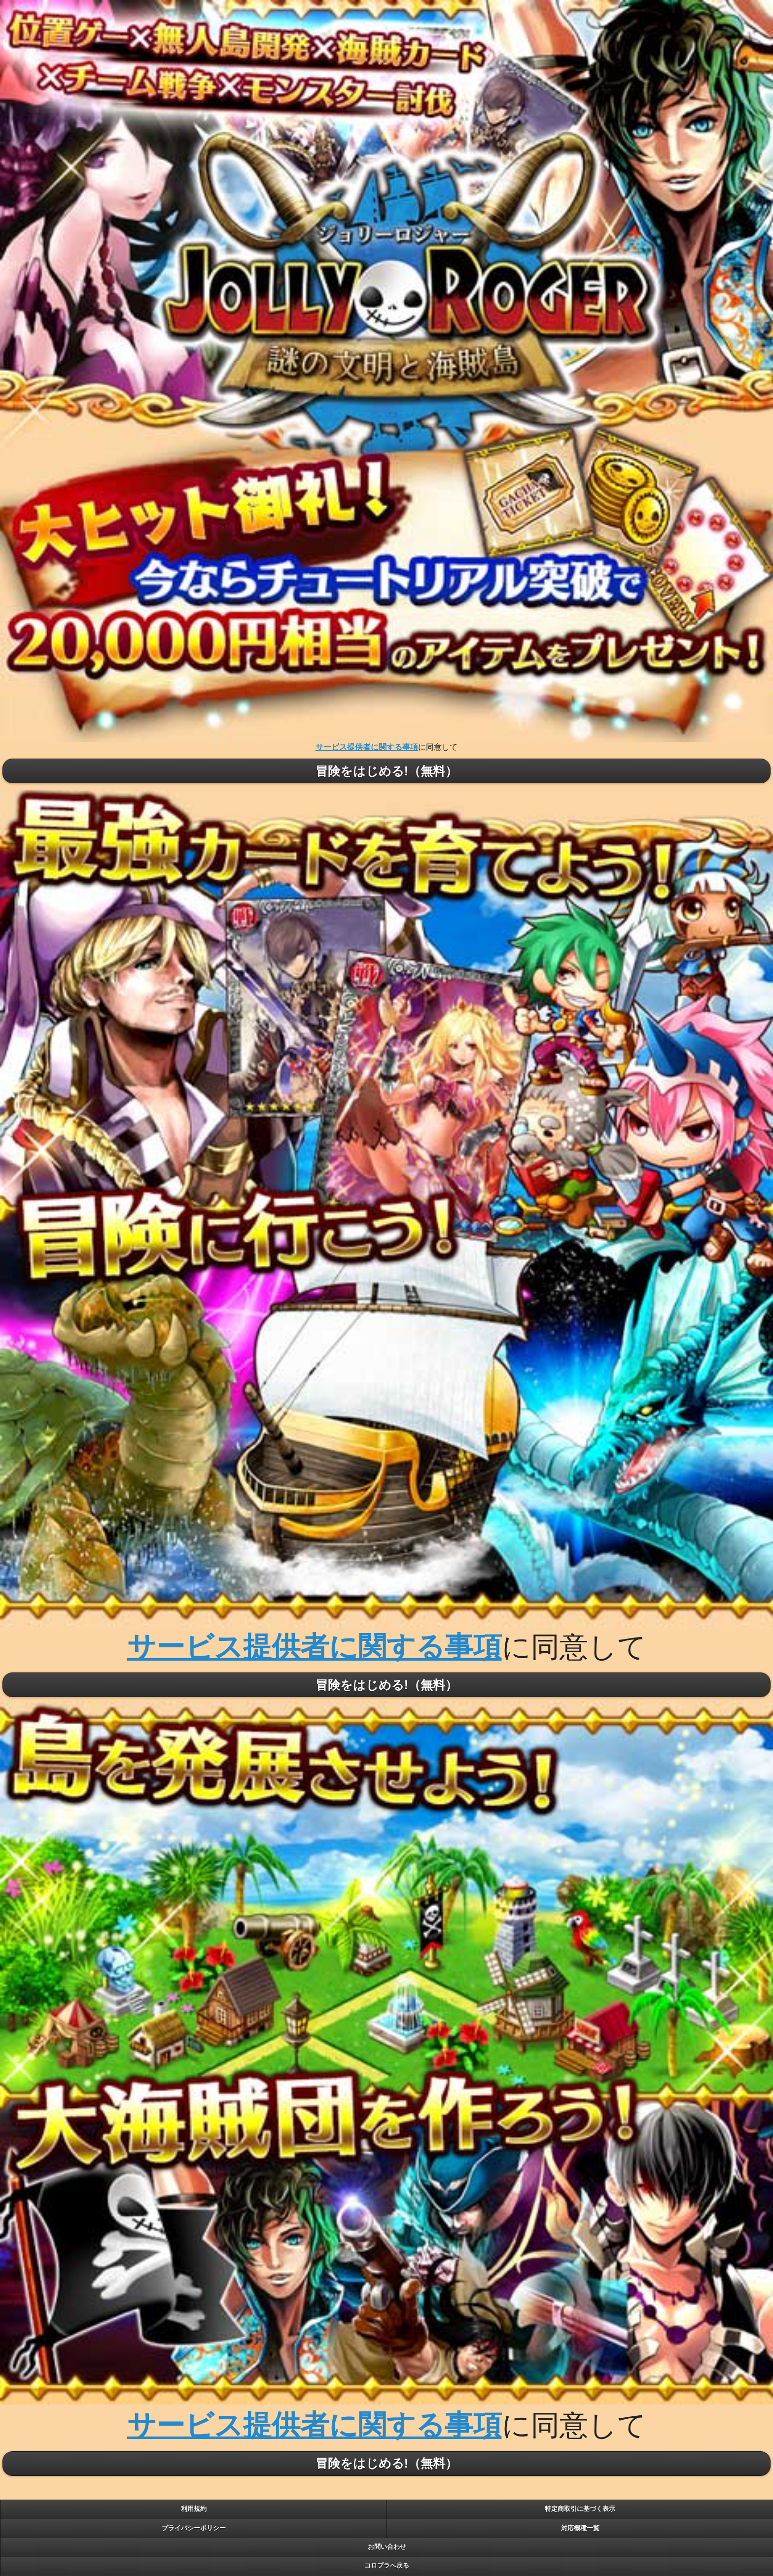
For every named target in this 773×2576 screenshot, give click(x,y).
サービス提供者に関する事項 (367, 747)
